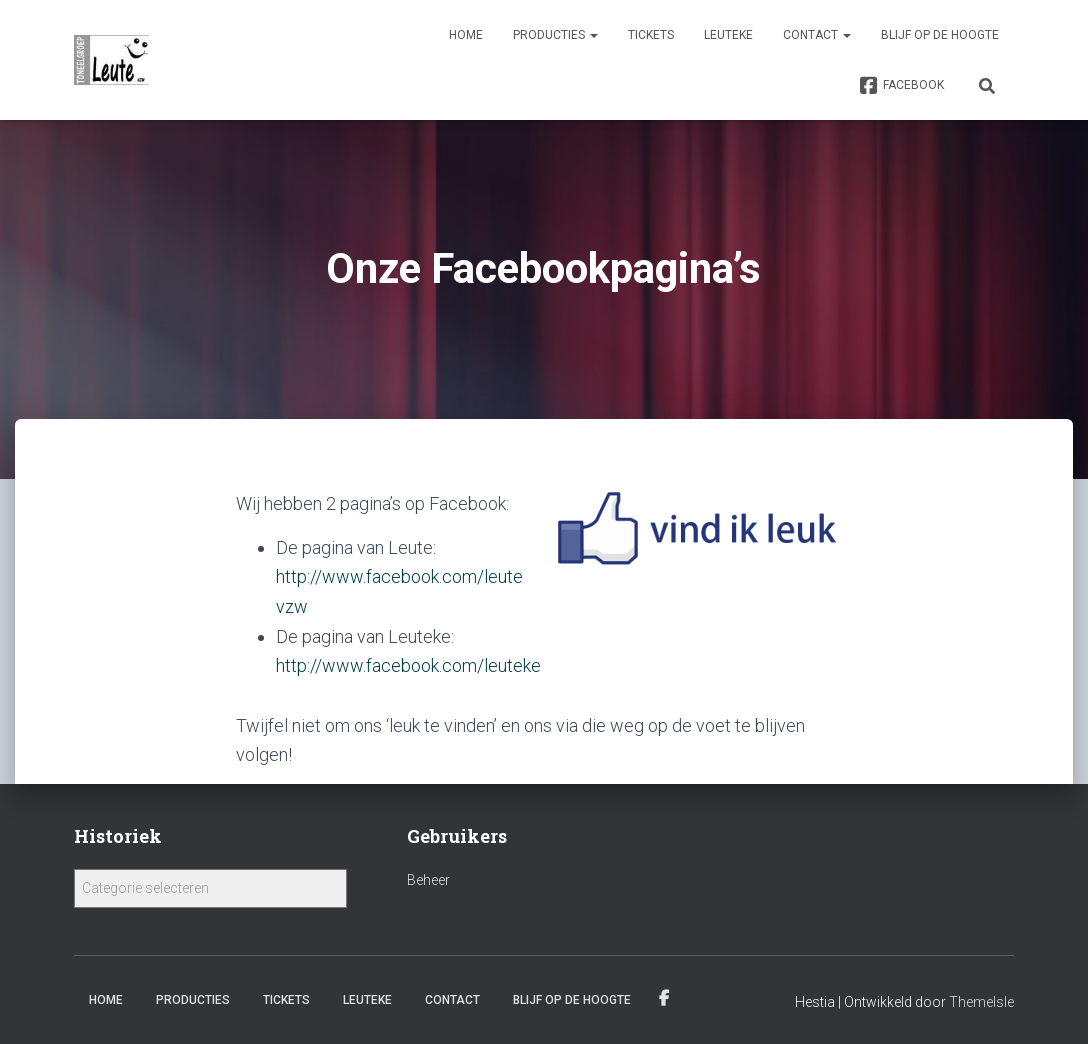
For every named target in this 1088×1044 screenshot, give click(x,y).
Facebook (901, 86)
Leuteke (728, 35)
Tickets (651, 35)
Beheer (428, 878)
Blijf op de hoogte (940, 35)
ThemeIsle (981, 1000)
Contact (817, 35)
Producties (555, 35)
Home (466, 35)
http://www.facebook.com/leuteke (408, 663)
